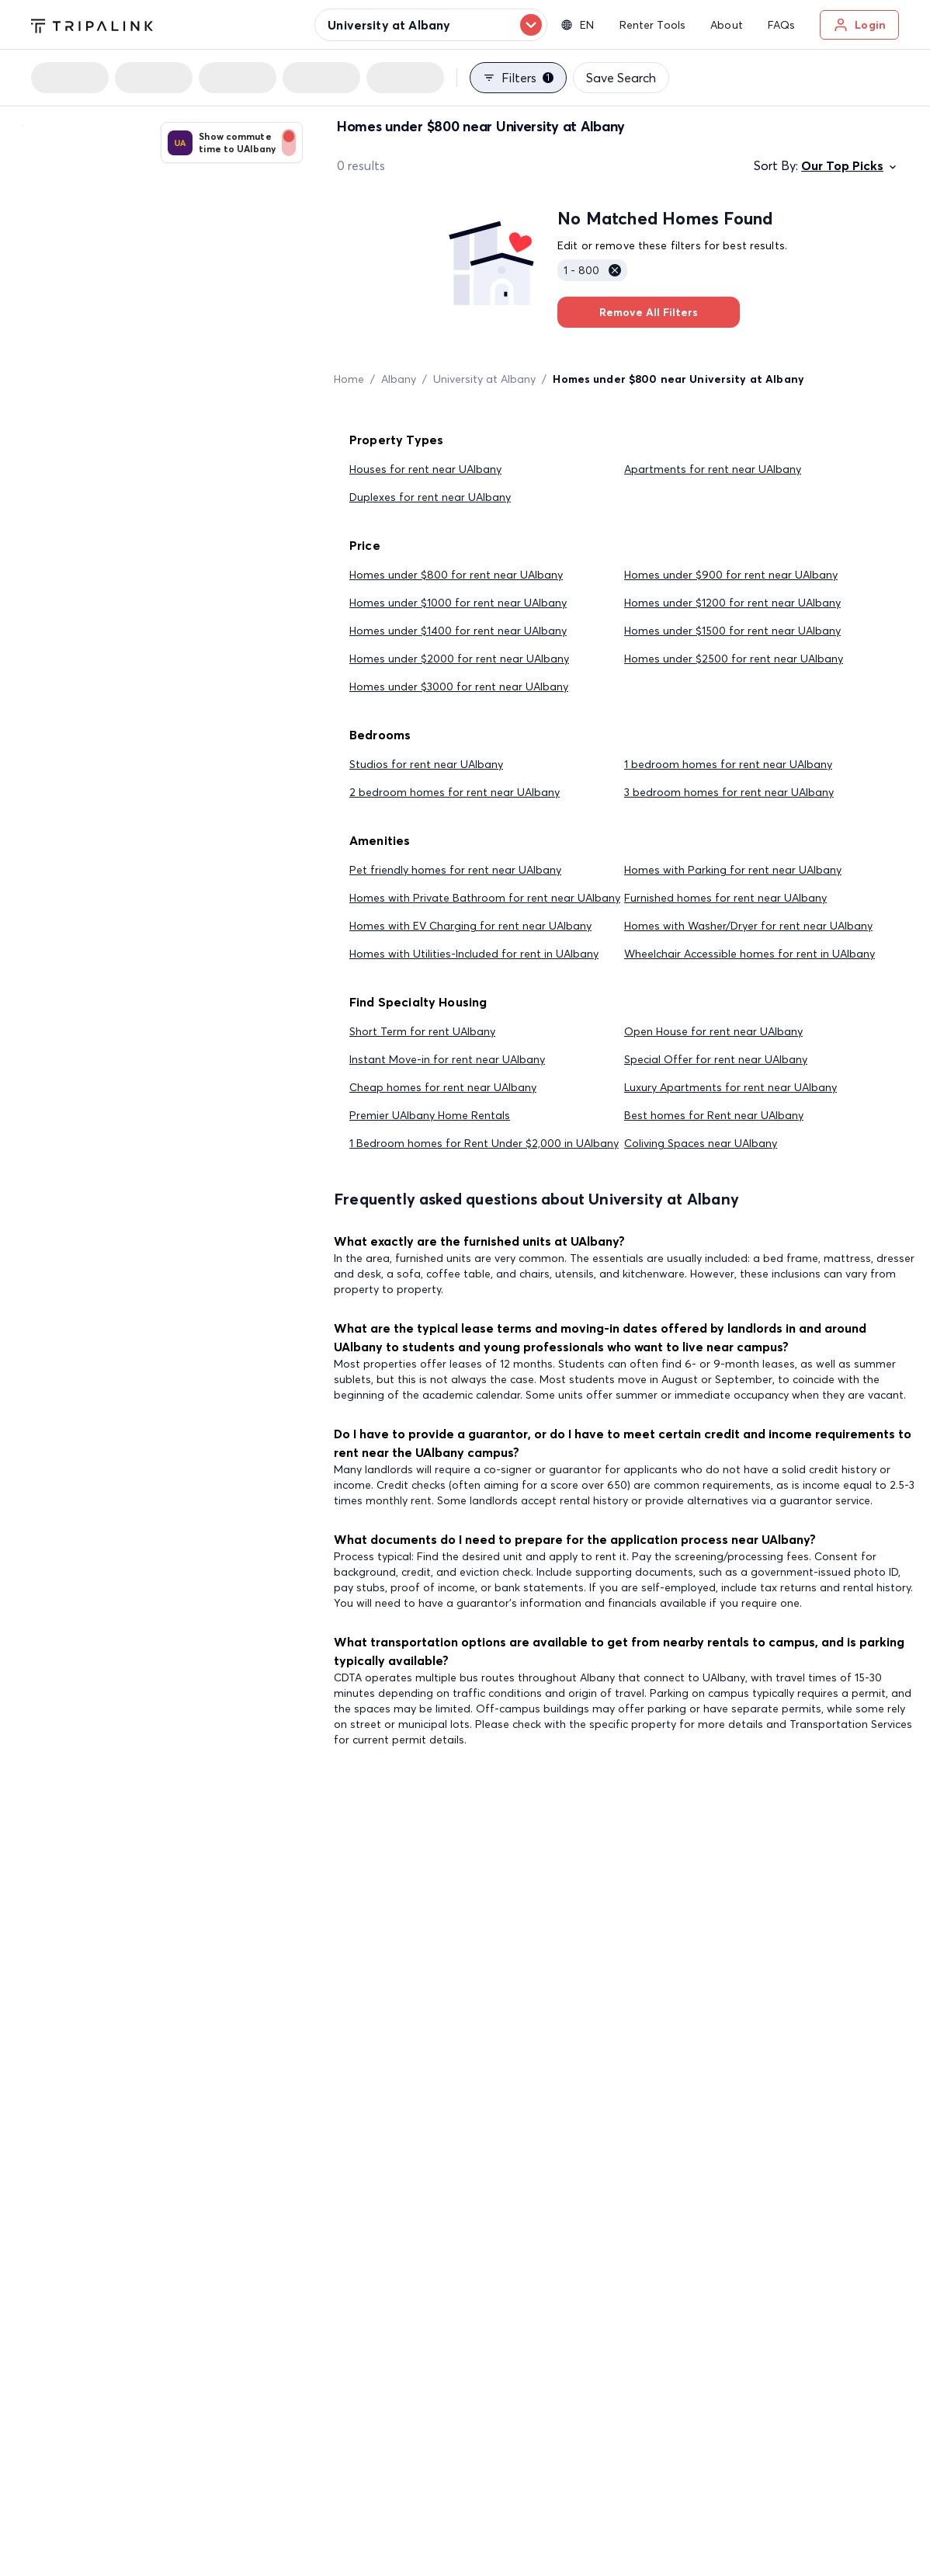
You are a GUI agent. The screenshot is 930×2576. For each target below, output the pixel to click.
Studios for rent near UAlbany (426, 764)
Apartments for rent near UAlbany (712, 469)
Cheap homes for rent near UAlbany (442, 1087)
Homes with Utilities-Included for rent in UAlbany (474, 954)
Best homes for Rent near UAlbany (713, 1115)
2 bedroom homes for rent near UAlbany (454, 792)
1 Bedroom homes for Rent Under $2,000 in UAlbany (484, 1143)
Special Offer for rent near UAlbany (715, 1059)
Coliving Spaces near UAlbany (700, 1143)
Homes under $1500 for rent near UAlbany (732, 631)
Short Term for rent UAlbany (422, 1031)
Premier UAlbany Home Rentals (429, 1115)
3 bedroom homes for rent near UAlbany (729, 792)
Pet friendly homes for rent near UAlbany (455, 870)
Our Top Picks (850, 165)
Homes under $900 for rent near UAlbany (731, 575)
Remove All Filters (648, 312)
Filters (518, 77)
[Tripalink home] (92, 24)
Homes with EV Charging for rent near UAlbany (470, 926)
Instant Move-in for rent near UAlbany (447, 1059)
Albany (398, 379)
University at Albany (484, 379)
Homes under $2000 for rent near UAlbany (459, 659)
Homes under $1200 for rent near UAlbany (732, 603)
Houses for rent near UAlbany (425, 469)
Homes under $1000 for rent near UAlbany (458, 603)
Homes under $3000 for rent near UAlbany (458, 687)
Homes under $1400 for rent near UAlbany (458, 631)
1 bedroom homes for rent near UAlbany (728, 764)
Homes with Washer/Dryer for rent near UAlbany (748, 926)
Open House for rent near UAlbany (713, 1031)
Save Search (621, 77)
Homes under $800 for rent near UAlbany (456, 575)
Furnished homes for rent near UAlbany (725, 898)
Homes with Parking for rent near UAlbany (733, 870)
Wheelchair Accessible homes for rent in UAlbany (749, 954)
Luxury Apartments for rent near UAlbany (730, 1087)
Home (349, 379)
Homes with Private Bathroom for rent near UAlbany (484, 898)
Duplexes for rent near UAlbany (430, 497)
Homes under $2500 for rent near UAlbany (733, 659)
